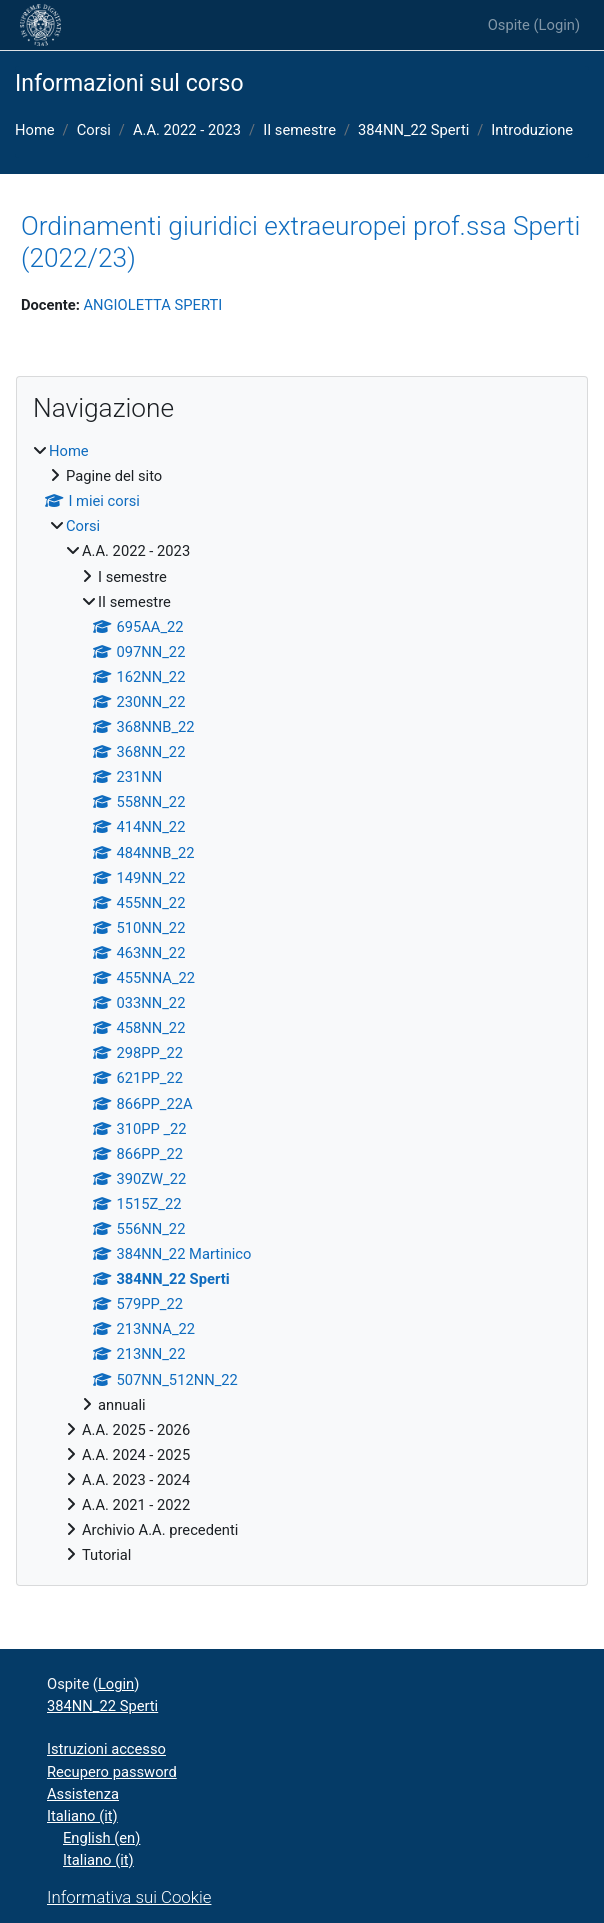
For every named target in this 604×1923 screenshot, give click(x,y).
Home (35, 130)
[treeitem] (302, 1003)
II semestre (299, 130)
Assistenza (83, 1794)
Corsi (94, 130)
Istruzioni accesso (106, 1749)
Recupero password (112, 1772)
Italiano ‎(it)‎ (82, 1816)
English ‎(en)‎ (101, 1838)
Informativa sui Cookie (129, 1897)
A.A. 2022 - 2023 (187, 130)
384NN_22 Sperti (413, 130)
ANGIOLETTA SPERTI (152, 305)
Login (557, 25)
